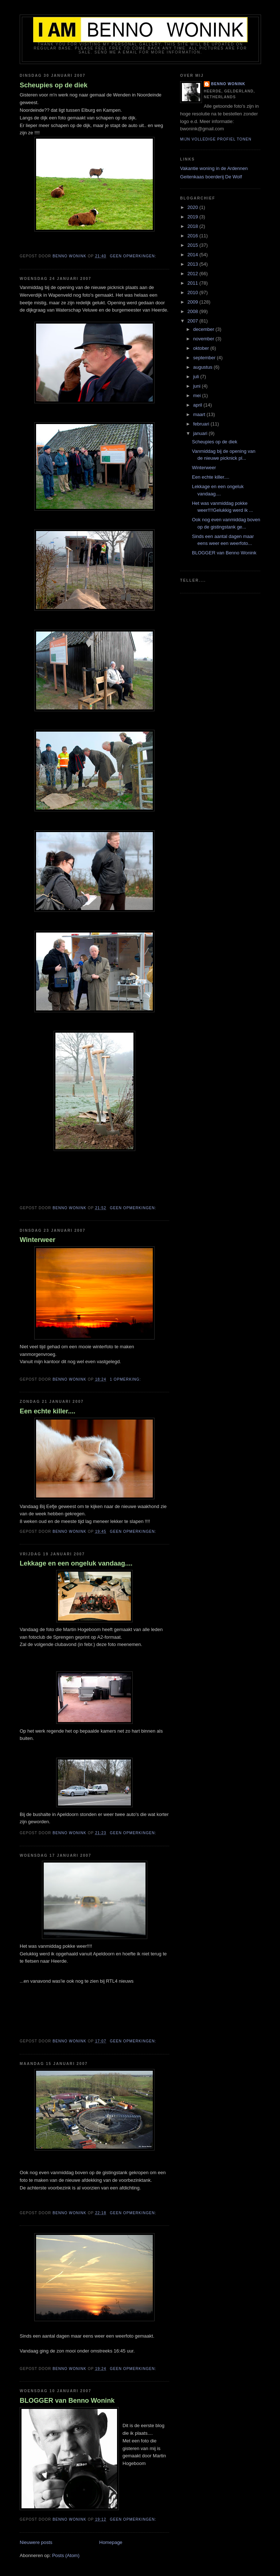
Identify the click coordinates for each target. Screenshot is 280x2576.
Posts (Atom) (65, 2555)
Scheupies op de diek (54, 85)
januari (201, 433)
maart (200, 414)
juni (197, 386)
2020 (193, 207)
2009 (193, 302)
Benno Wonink (228, 84)
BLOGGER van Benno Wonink (67, 2400)
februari (202, 424)
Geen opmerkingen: (134, 256)
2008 (193, 311)
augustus (203, 367)
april (198, 405)
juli (197, 376)
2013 (193, 264)
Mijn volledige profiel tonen (216, 139)
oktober (201, 348)
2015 (193, 245)
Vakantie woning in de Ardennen (214, 168)
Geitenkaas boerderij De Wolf (211, 176)
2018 (193, 226)
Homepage (110, 2542)
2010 (193, 292)
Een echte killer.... (47, 1411)
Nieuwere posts (36, 2542)
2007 (193, 321)
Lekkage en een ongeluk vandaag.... (76, 1563)
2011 (193, 283)
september (205, 357)
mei (197, 395)
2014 (193, 254)
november (204, 338)
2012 (193, 273)
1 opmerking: (126, 1379)
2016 (193, 235)
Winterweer (37, 1239)
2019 (193, 216)
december (204, 329)
